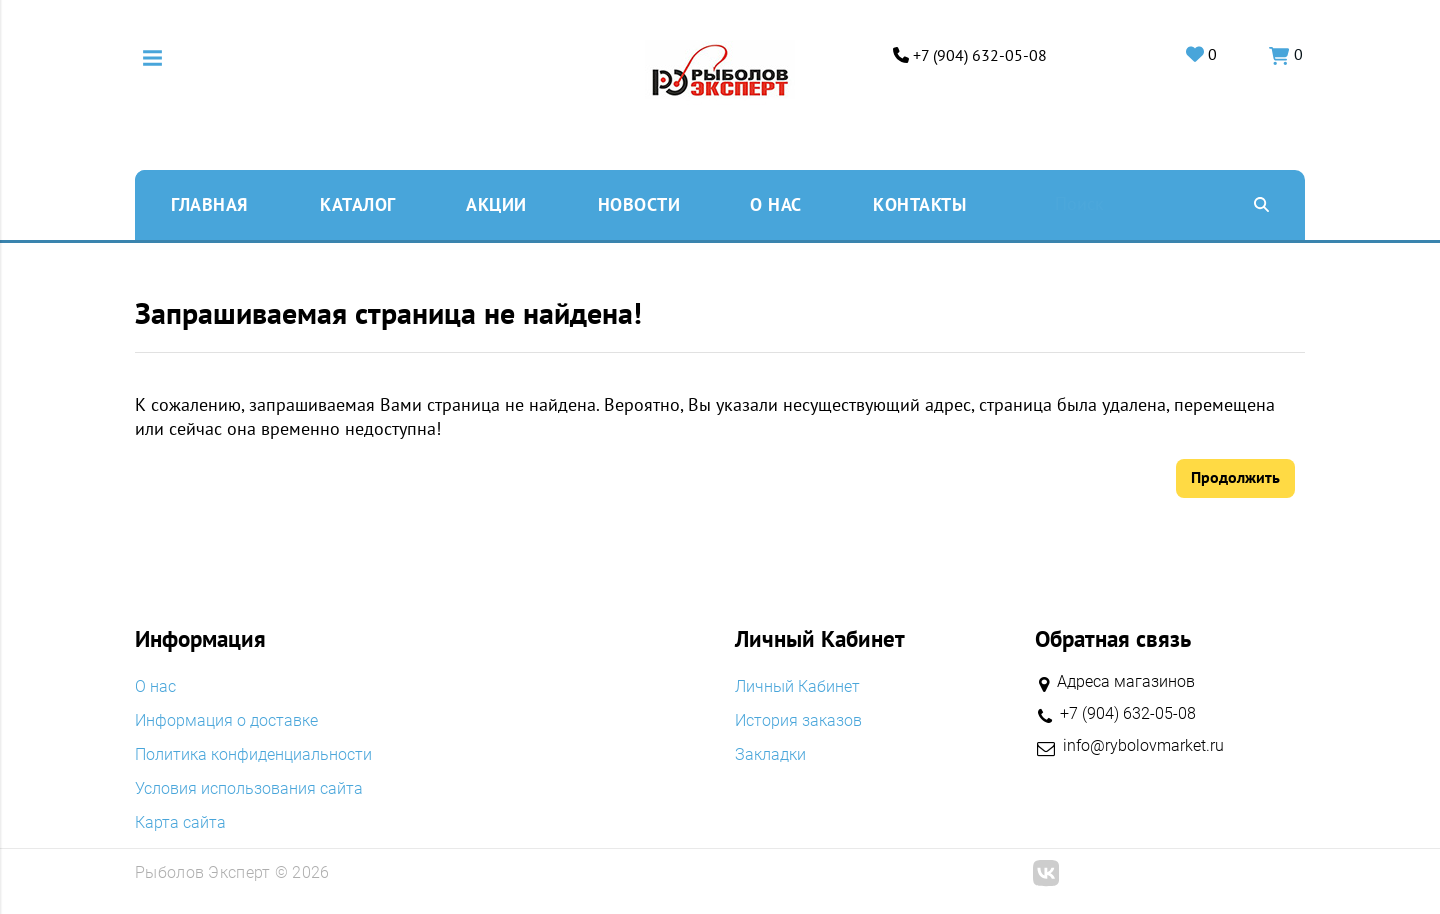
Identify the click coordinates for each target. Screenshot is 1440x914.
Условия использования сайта (249, 789)
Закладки (770, 755)
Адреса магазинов (1126, 681)
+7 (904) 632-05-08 (977, 55)
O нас (776, 203)
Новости (639, 203)
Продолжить (1235, 477)
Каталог (358, 203)
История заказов (798, 721)
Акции (496, 203)
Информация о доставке (226, 721)
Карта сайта (180, 823)
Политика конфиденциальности (253, 755)
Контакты (919, 203)
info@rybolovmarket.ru (1143, 746)
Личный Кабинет (797, 687)
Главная (209, 203)
